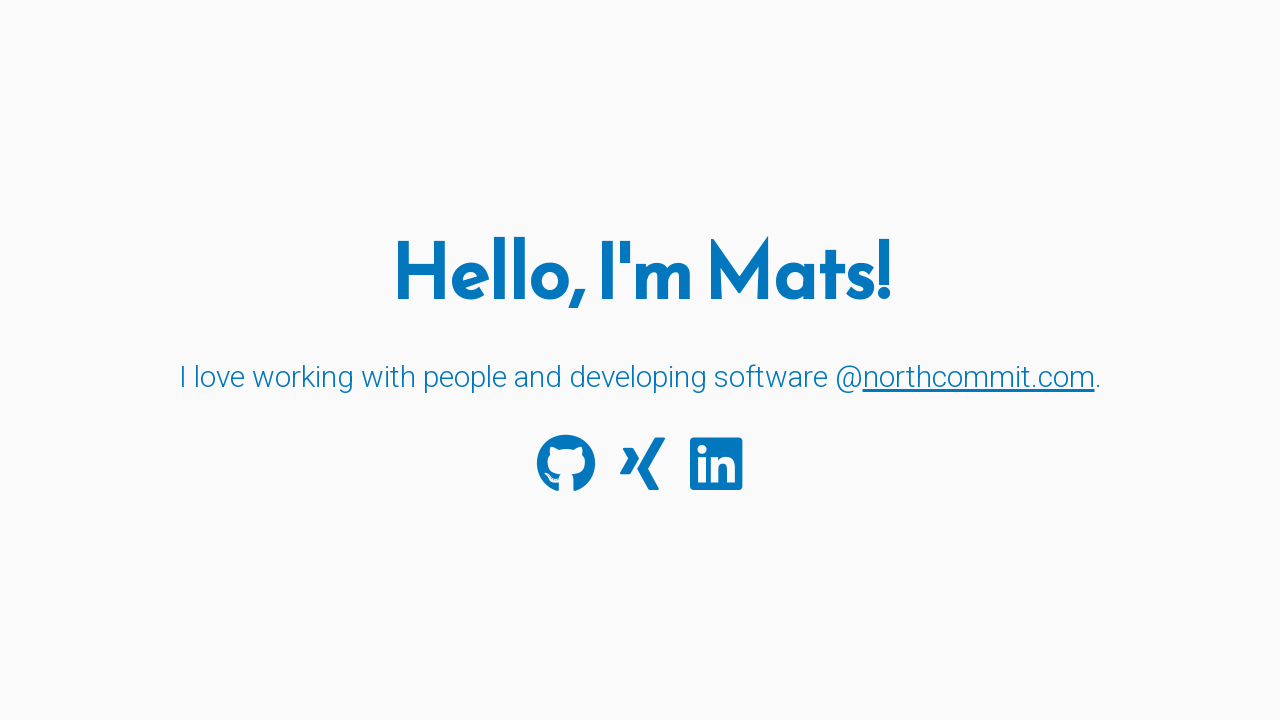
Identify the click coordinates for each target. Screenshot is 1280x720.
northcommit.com (979, 376)
